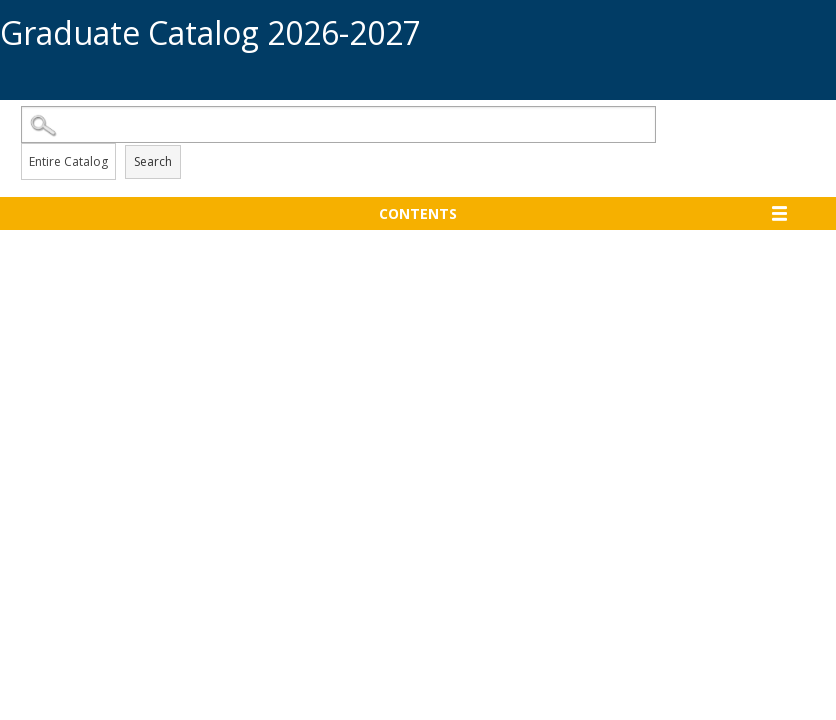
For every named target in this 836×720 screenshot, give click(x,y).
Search (153, 161)
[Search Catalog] (338, 124)
